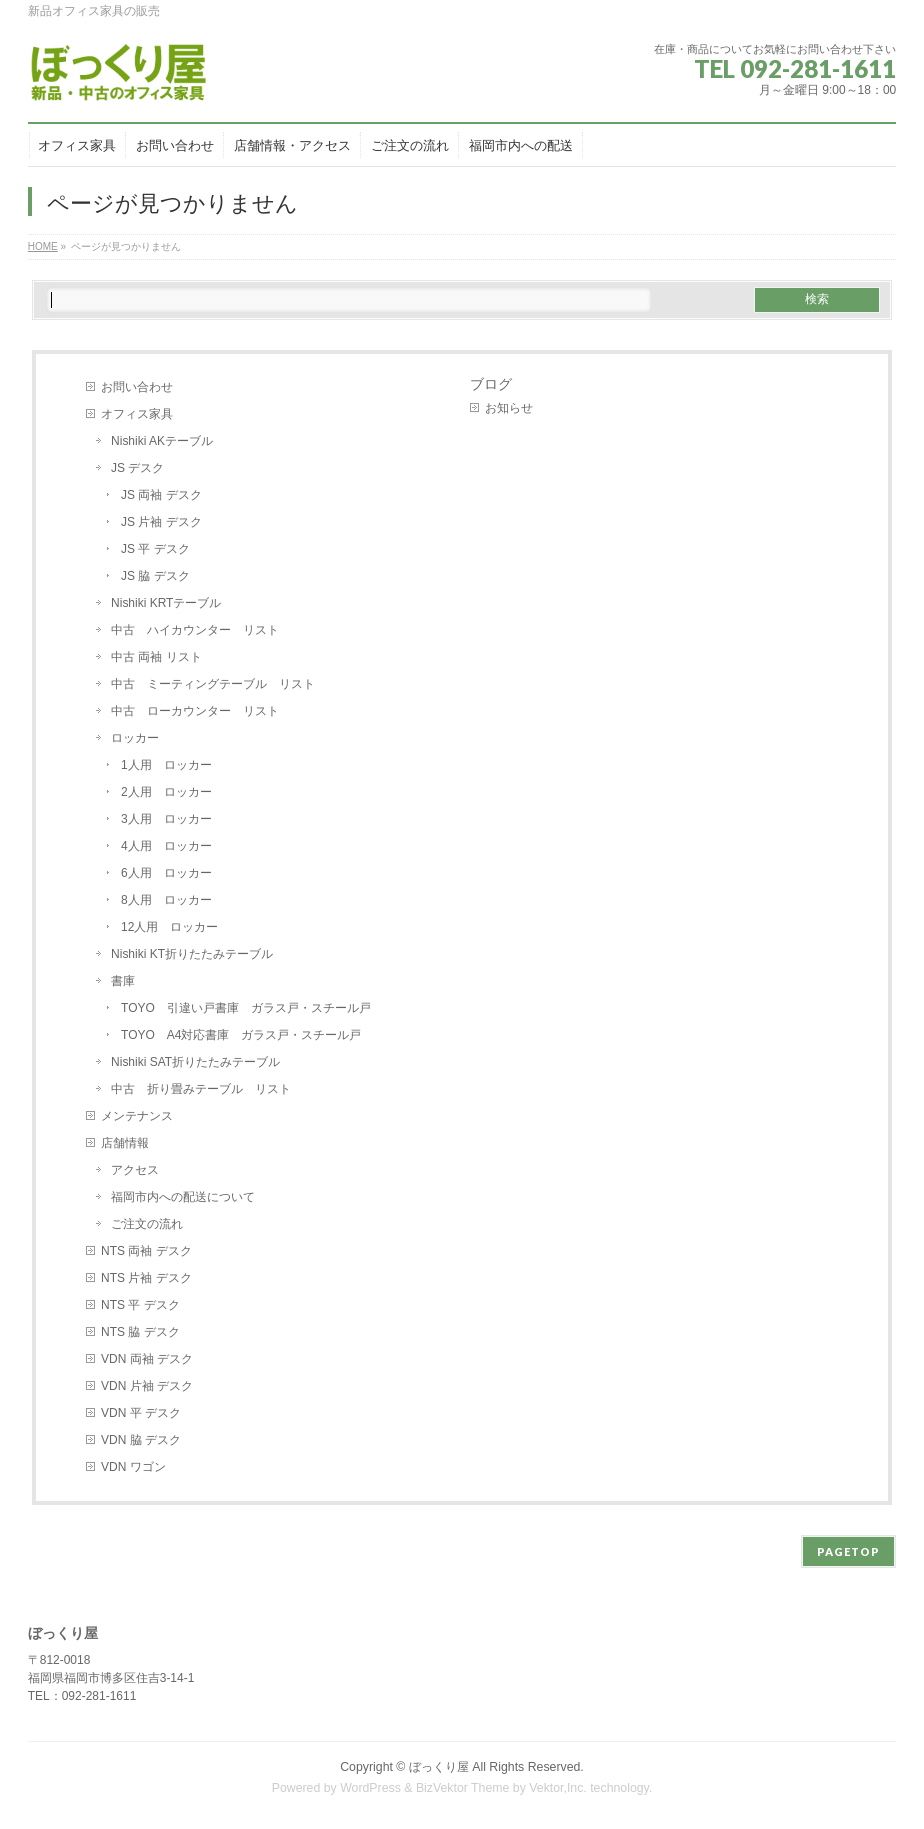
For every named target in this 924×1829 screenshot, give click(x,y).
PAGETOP (848, 1551)
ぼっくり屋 (439, 1767)
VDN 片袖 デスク (147, 1386)
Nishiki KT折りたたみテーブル (192, 954)
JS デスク (137, 468)
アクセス (135, 1170)
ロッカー (135, 738)
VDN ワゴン (133, 1467)
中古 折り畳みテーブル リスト (201, 1089)
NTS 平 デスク (140, 1305)
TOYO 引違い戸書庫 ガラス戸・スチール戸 (246, 1008)
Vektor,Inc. (558, 1788)
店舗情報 (125, 1143)
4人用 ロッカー (166, 846)
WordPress (370, 1788)
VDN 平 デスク (141, 1413)
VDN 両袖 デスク (147, 1359)
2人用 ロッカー (166, 792)
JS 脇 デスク (155, 576)
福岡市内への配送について (183, 1197)
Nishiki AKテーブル (162, 441)
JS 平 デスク (155, 549)
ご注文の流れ (147, 1224)
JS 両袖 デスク (161, 495)
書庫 (123, 981)
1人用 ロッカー (166, 765)
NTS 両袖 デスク (146, 1251)
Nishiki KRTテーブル (166, 603)
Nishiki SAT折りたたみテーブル (201, 1062)
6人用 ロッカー (166, 873)
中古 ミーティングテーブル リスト (213, 684)
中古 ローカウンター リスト (195, 711)
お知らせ (509, 408)
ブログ (491, 384)
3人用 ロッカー (166, 819)
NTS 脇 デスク (140, 1332)
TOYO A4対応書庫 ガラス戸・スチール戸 (241, 1035)
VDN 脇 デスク (141, 1440)
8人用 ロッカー (166, 900)
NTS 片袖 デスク (146, 1278)
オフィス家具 (137, 414)
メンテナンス (137, 1116)
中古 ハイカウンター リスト (195, 630)
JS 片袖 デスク (161, 522)
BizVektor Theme (463, 1788)
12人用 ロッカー (169, 927)
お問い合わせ (137, 387)
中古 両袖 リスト (156, 657)
